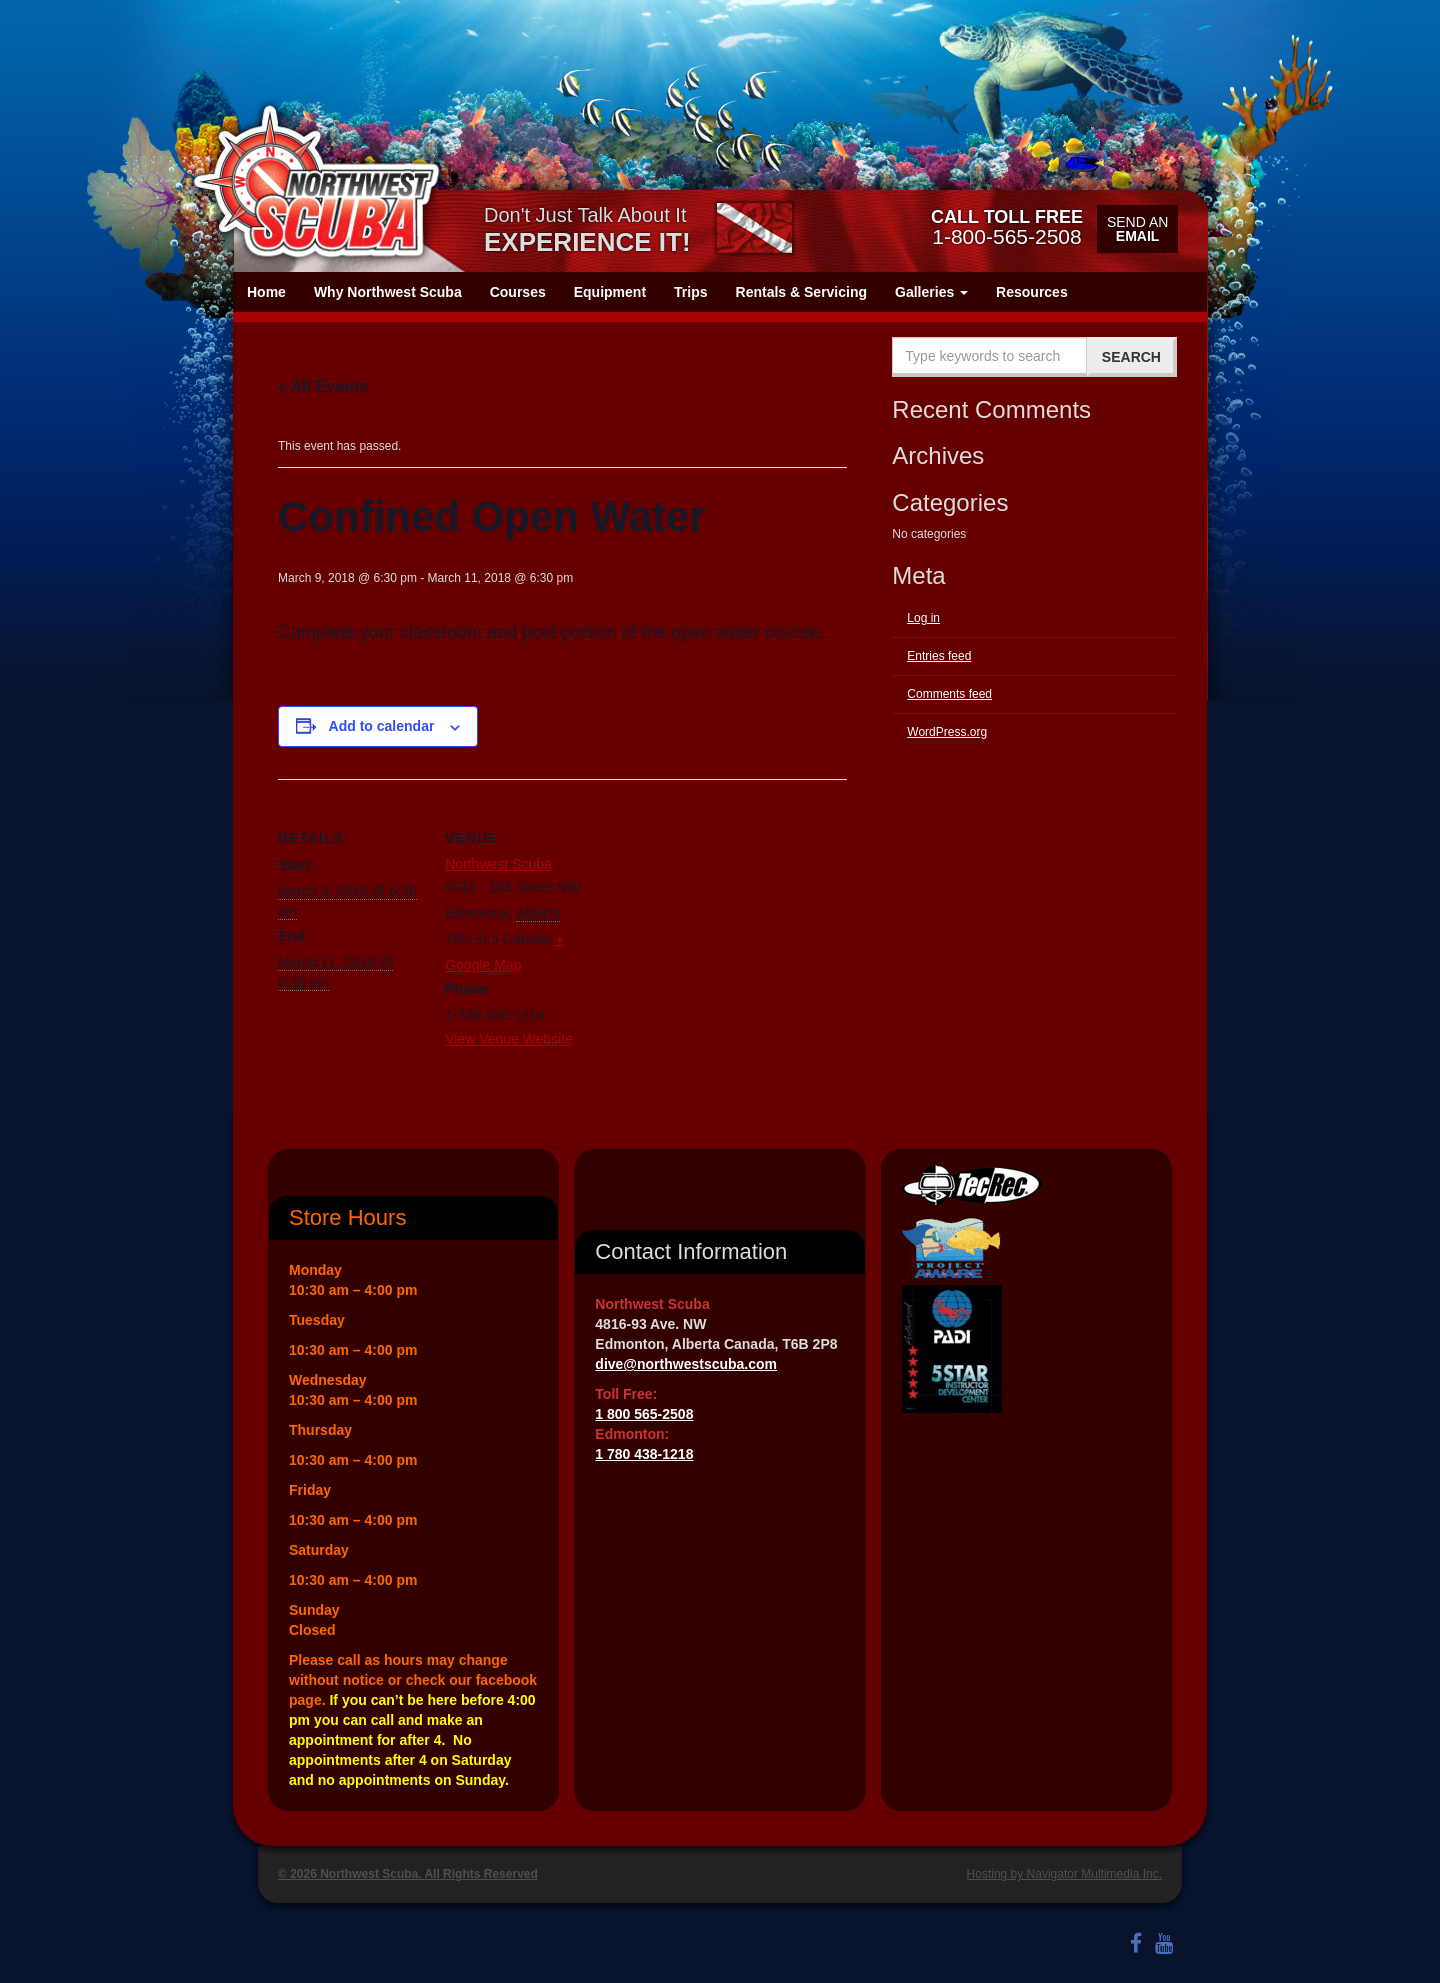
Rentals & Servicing (802, 292)
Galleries (931, 292)
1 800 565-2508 (644, 1414)
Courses (518, 292)
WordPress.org (947, 732)
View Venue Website (509, 1039)
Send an (1137, 229)
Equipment (610, 292)
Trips (690, 292)
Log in (923, 618)
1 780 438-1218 (644, 1454)
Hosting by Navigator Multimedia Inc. (1064, 1874)
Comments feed (949, 694)
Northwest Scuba (498, 864)
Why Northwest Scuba (388, 292)
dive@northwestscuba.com (686, 1364)
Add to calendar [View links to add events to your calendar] (382, 726)
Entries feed (939, 656)
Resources (1032, 292)
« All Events (323, 386)
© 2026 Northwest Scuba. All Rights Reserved (408, 1874)
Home (266, 292)
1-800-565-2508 (1007, 227)
